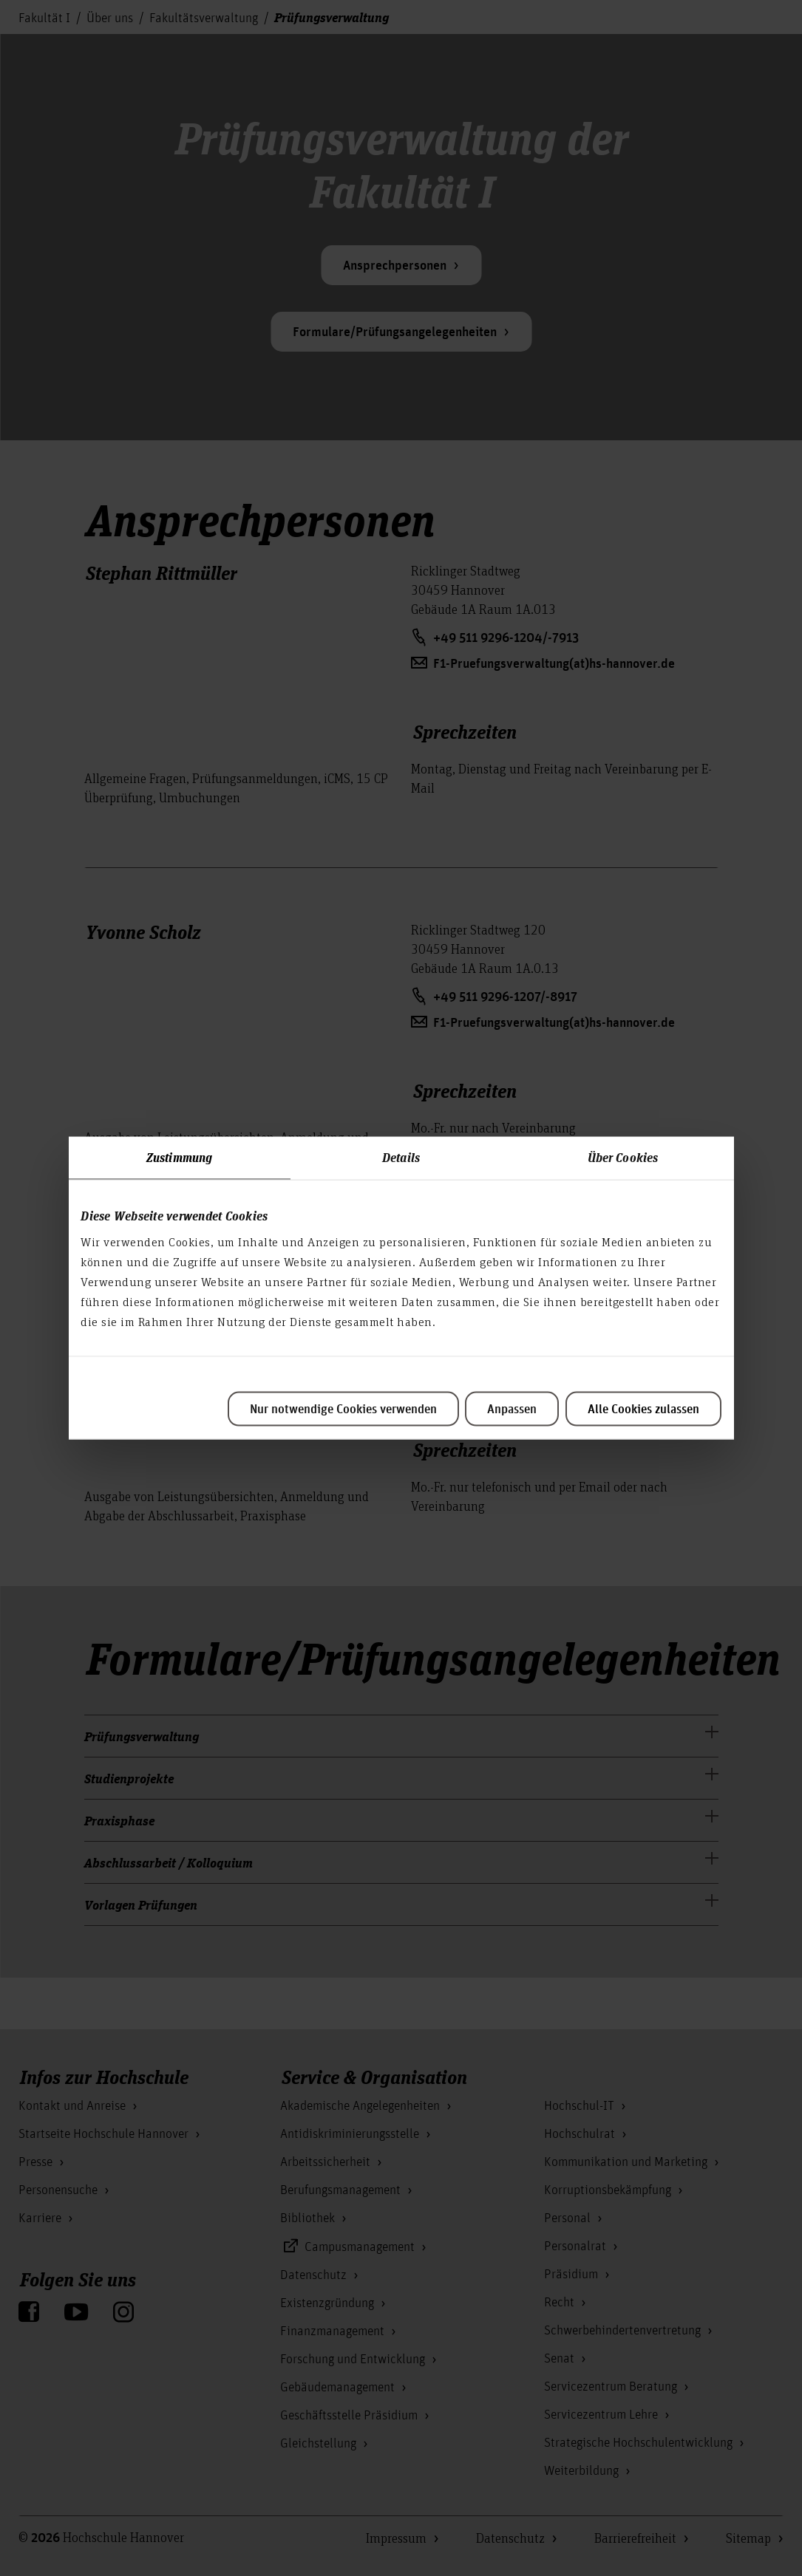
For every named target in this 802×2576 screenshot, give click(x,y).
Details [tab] (401, 1157)
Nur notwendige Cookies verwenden (343, 1410)
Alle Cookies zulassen (643, 1410)
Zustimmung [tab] (179, 1157)
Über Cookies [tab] (623, 1157)
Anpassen (512, 1410)
